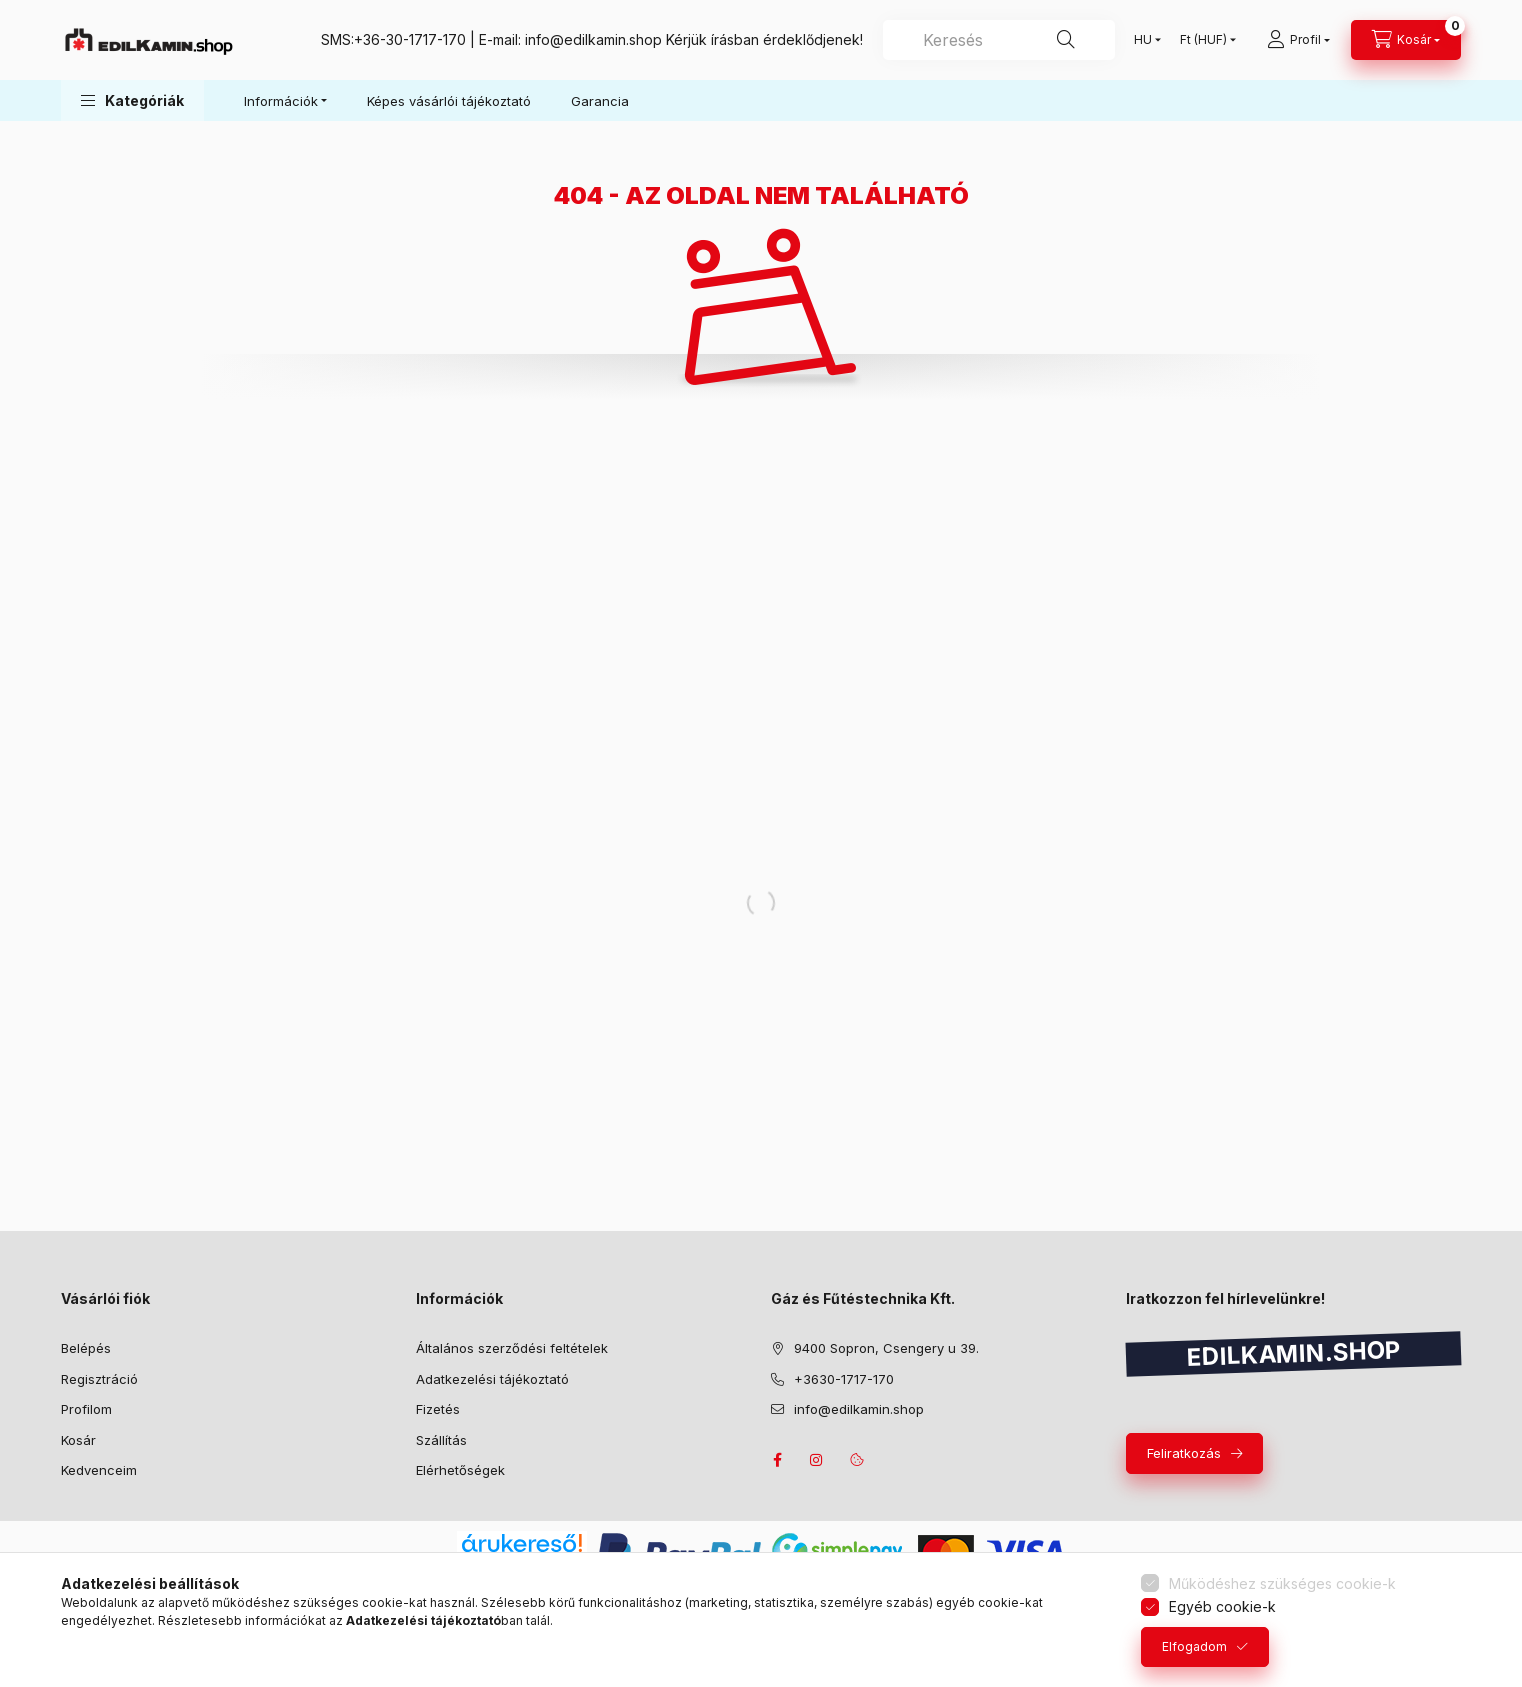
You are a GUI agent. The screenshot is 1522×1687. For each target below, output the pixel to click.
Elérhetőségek (460, 1470)
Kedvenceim (99, 1470)
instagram (817, 1460)
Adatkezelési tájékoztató (492, 1379)
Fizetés (438, 1409)
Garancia (600, 101)
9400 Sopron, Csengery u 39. (886, 1348)
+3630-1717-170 (844, 1379)
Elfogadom (1194, 1646)
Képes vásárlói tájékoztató (449, 101)
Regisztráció (99, 1379)
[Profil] (1298, 40)
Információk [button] (281, 101)
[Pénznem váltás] (1203, 40)
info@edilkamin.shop (593, 39)
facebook (777, 1460)
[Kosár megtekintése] (1406, 40)
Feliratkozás (1184, 1453)
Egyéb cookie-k (1222, 1606)
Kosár (78, 1440)
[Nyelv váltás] (1143, 40)
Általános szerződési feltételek (512, 1348)
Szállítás (441, 1440)
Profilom (86, 1409)
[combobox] (999, 40)
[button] (132, 100)
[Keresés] (1066, 40)
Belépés (86, 1348)
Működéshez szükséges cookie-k (1282, 1583)
